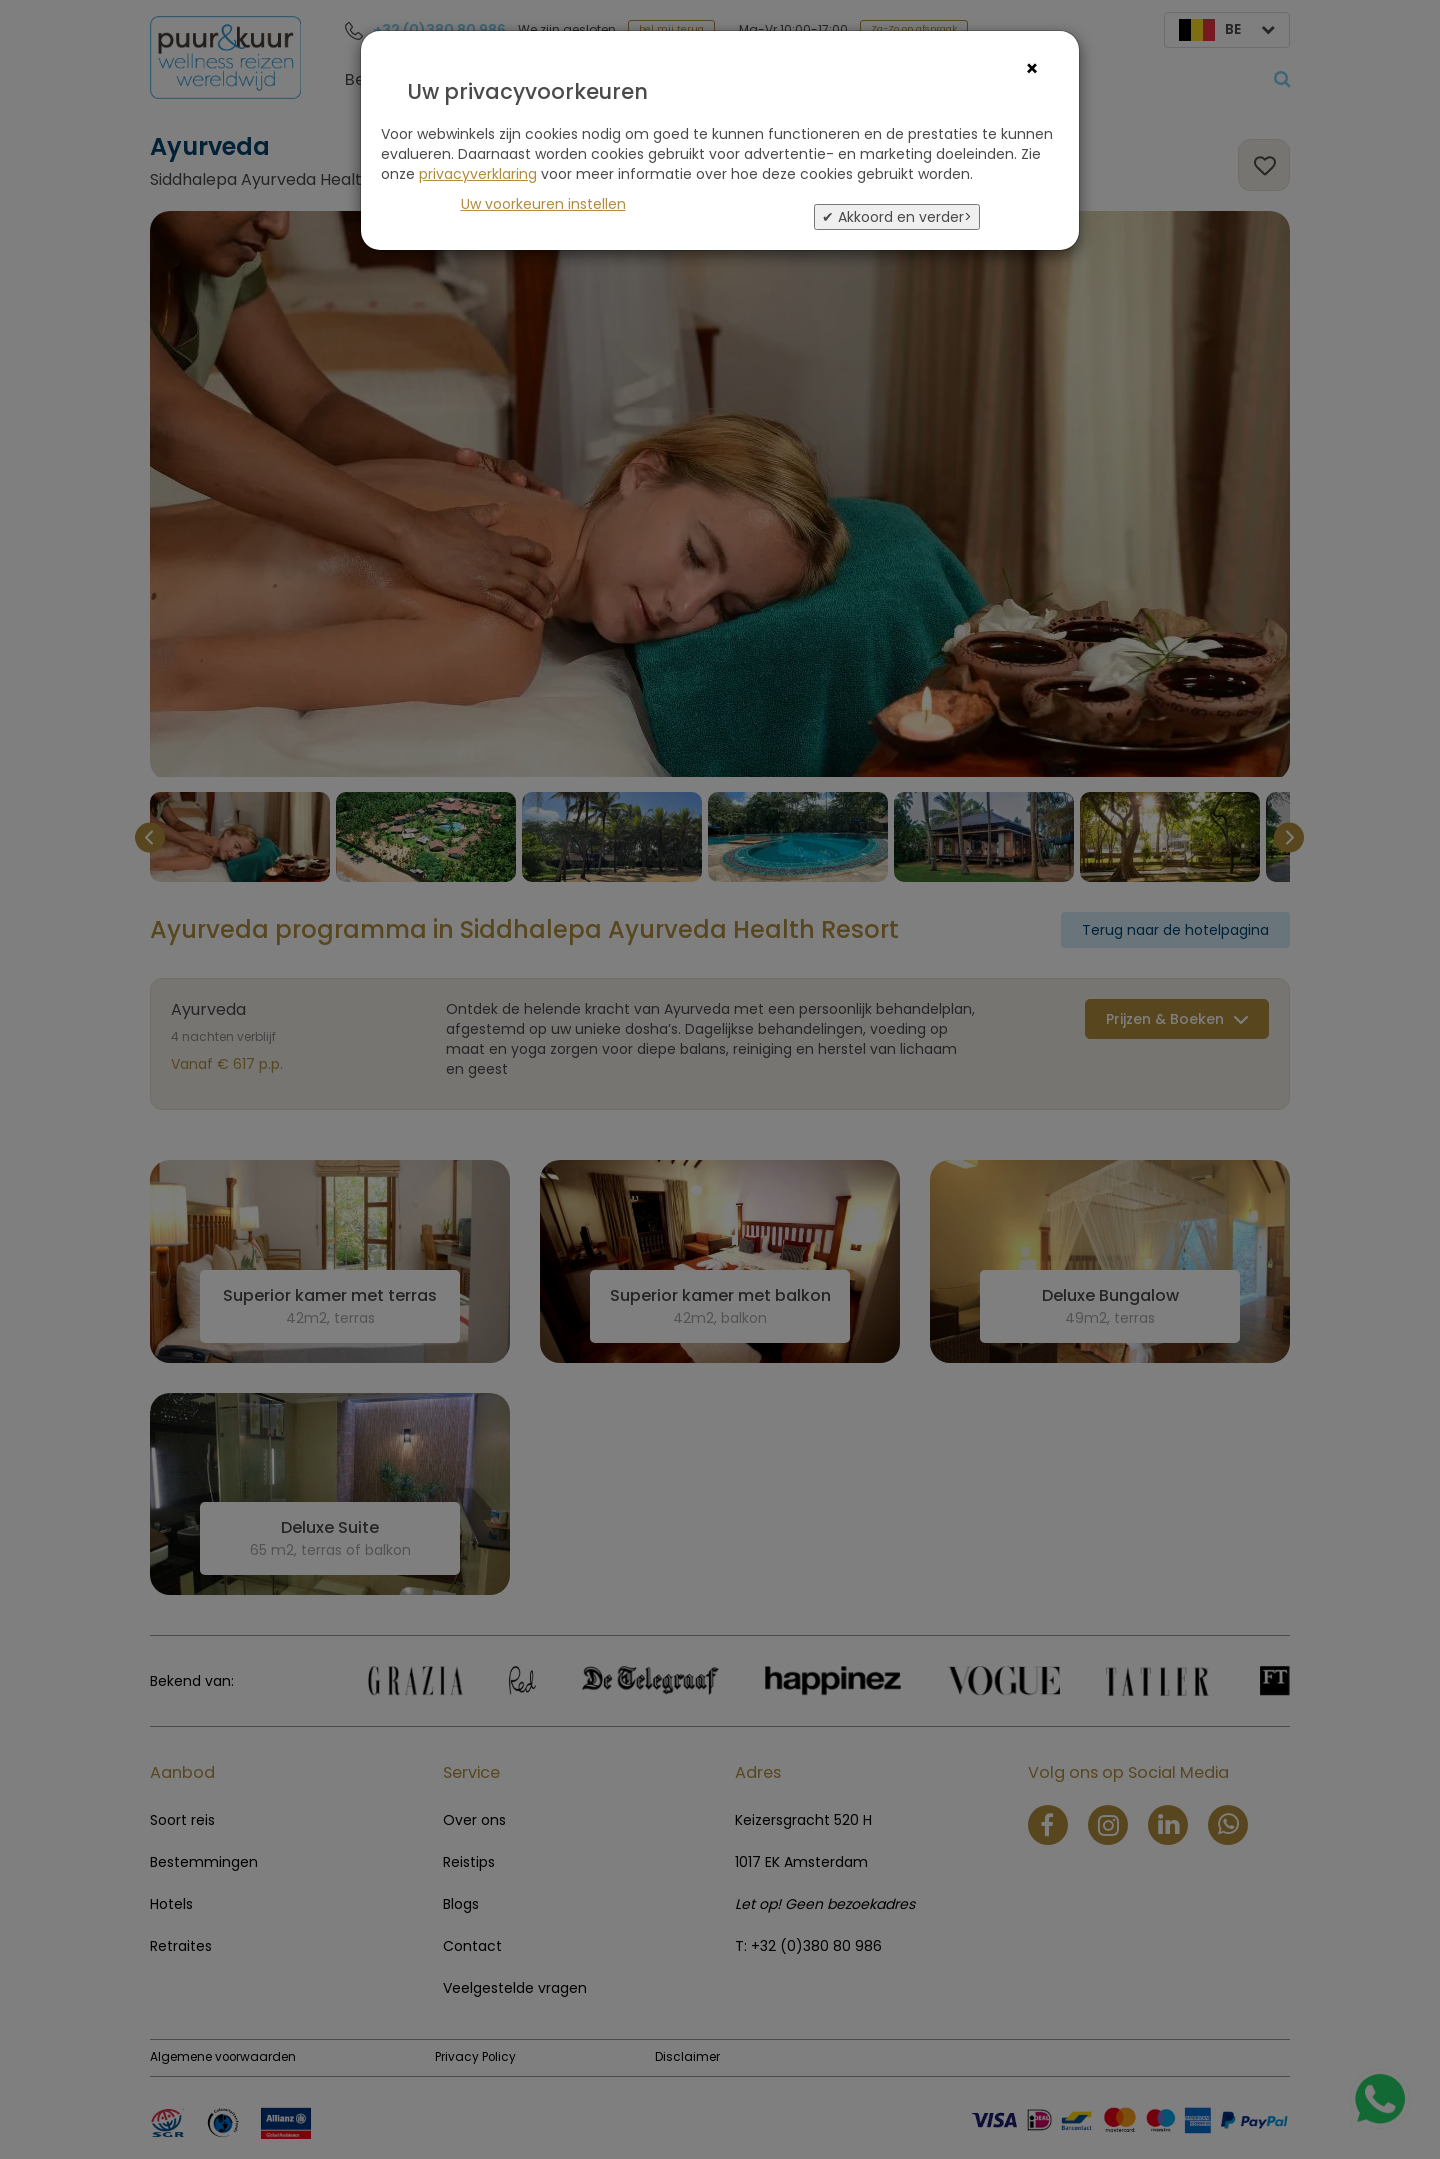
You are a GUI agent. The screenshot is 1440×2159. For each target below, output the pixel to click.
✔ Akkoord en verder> (897, 217)
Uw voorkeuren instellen (543, 204)
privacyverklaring (478, 174)
